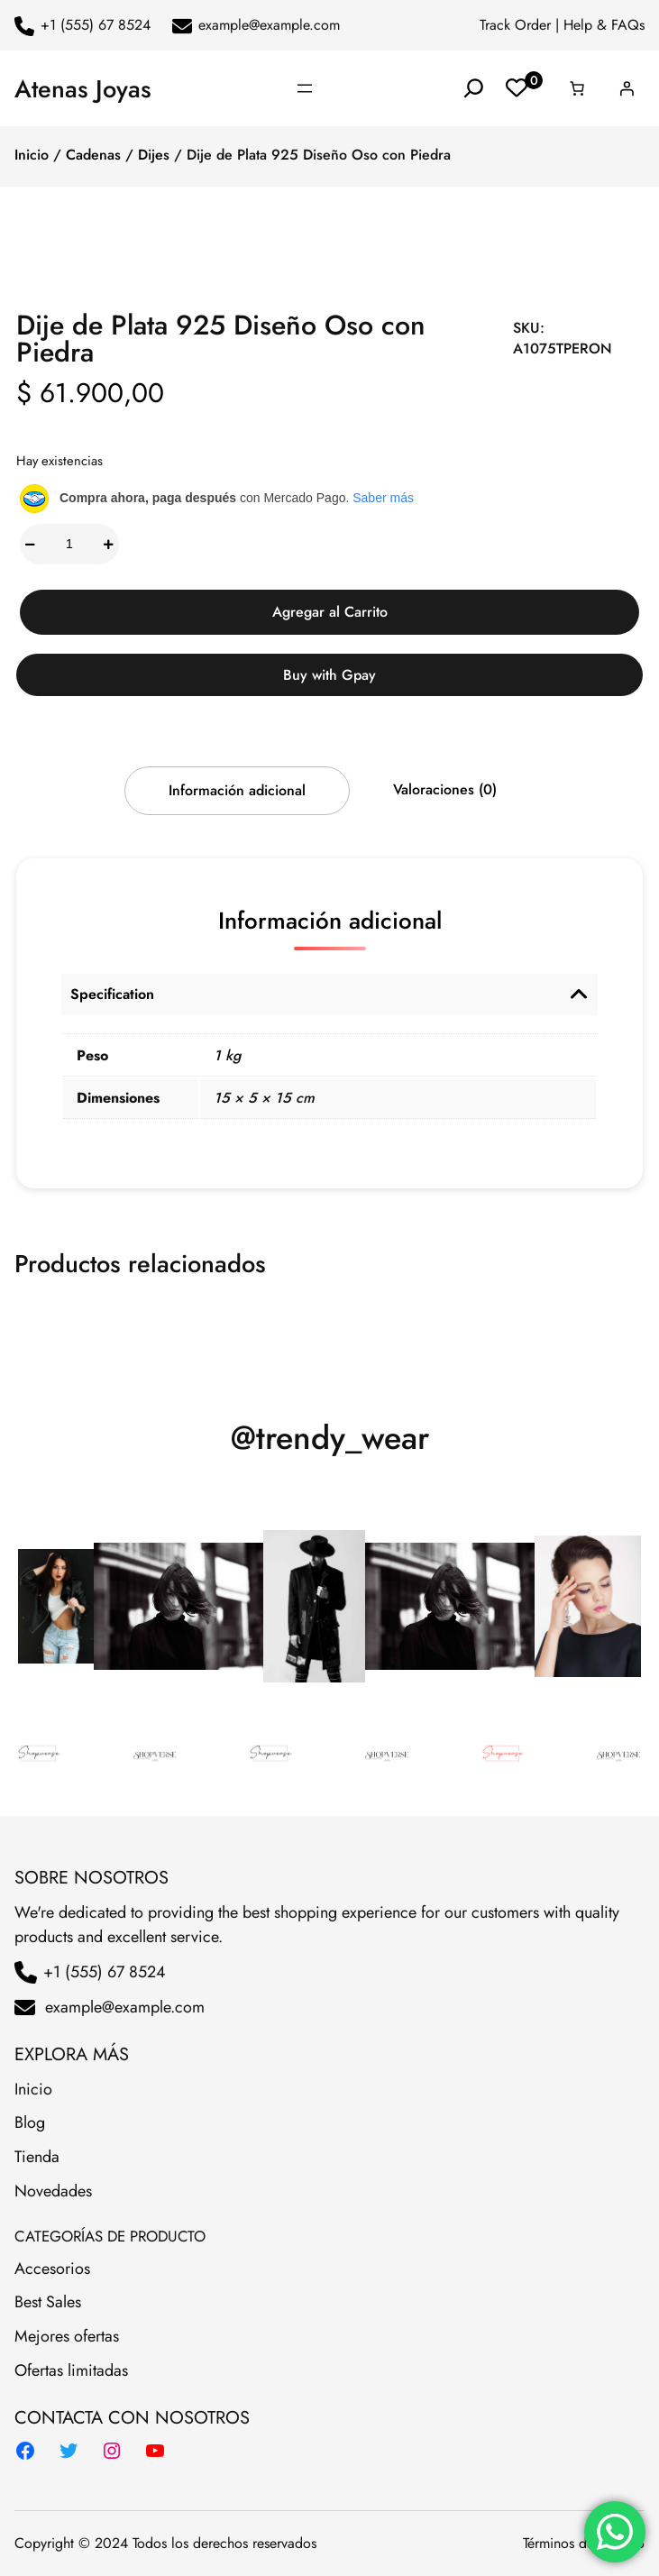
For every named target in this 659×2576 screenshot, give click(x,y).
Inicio (31, 154)
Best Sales (47, 2302)
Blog (29, 2122)
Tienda (36, 2156)
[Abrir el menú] (305, 88)
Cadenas (93, 154)
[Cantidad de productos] (69, 544)
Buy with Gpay (329, 675)
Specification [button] (112, 994)
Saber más (383, 497)
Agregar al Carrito (330, 611)
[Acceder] (627, 88)
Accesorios (52, 2268)
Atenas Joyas (82, 88)
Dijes (153, 154)
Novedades (53, 2191)
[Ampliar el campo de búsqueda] (474, 88)
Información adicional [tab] (237, 790)
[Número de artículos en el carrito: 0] (577, 88)
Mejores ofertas (66, 2336)
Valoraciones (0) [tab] (445, 789)
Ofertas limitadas (71, 2370)
